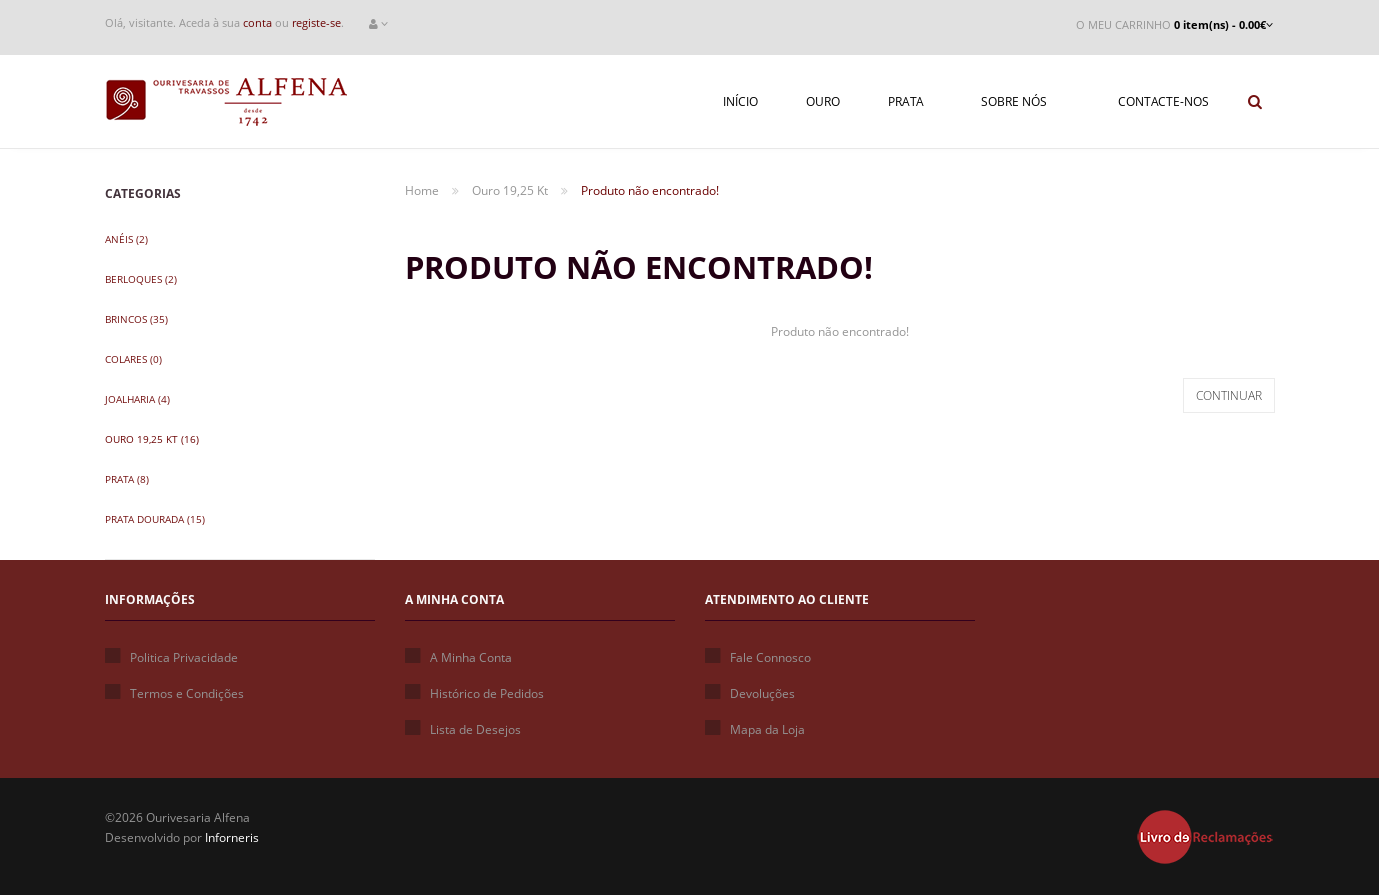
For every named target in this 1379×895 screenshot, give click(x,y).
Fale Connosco (758, 657)
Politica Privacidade (171, 657)
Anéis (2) (126, 239)
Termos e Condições (174, 693)
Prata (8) (127, 479)
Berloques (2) (141, 279)
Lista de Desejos (463, 729)
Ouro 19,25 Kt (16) (152, 439)
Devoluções (750, 693)
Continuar (1229, 395)
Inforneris (232, 837)
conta (257, 22)
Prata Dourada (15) (155, 519)
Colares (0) (133, 359)
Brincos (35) (136, 319)
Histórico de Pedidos (474, 693)
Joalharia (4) (137, 399)
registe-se (316, 22)
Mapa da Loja (755, 729)
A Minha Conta (458, 657)
